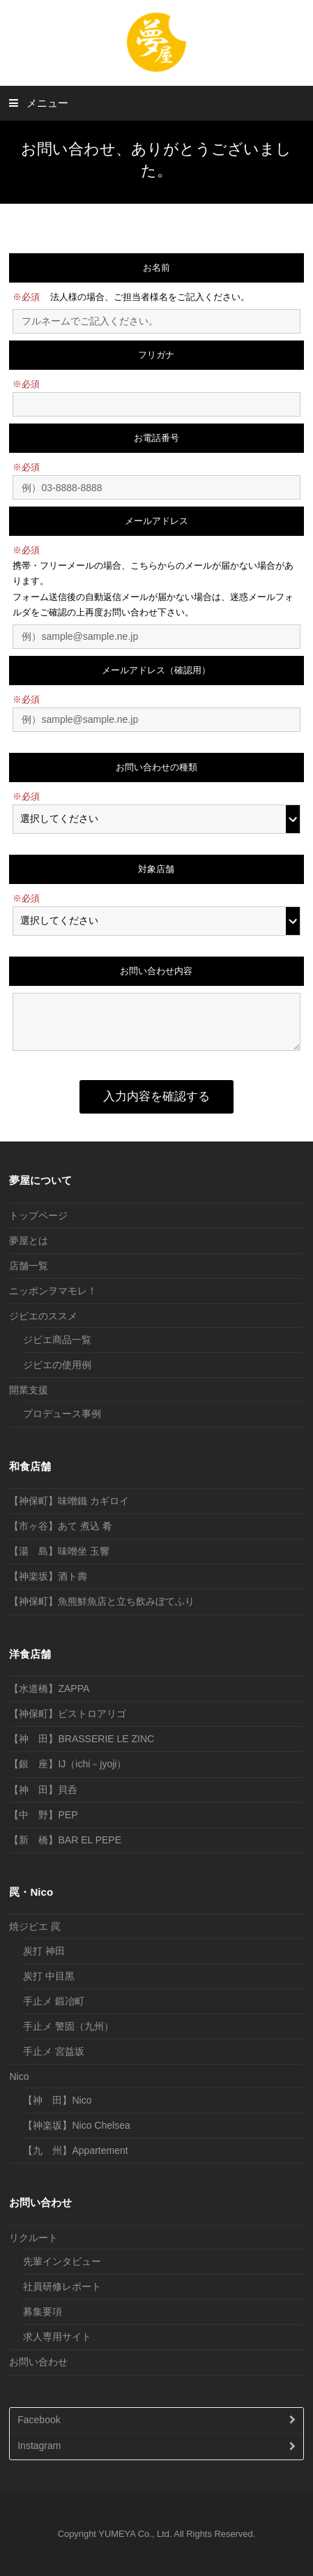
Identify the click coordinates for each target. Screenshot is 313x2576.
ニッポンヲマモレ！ (53, 1290)
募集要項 (42, 2311)
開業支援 (28, 1389)
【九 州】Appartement (75, 2150)
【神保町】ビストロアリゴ (67, 1713)
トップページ (38, 1215)
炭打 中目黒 (49, 1976)
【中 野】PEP (43, 1814)
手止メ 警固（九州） (68, 2026)
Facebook (38, 2419)
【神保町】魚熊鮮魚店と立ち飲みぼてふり (101, 1601)
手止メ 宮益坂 (53, 2051)
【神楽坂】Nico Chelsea (76, 2125)
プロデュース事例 (62, 1413)
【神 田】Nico (57, 2100)
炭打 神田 (44, 1950)
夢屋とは (28, 1240)
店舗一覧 (28, 1265)
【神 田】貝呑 (43, 1789)
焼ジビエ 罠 (35, 1926)
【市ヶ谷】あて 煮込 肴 (60, 1526)
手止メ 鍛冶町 (53, 2001)
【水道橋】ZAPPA (49, 1688)
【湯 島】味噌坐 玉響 (59, 1551)
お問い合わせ (38, 2361)
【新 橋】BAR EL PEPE (65, 1839)
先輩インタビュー (62, 2261)
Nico (19, 2076)
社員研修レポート (62, 2286)
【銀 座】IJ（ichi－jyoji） (67, 1763)
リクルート (33, 2237)
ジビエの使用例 (57, 1364)
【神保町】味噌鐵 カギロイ (69, 1500)
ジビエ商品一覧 (57, 1339)
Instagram (39, 2445)
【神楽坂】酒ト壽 (48, 1576)
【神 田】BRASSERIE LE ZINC (81, 1738)
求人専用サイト (57, 2336)
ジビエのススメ (43, 1315)
